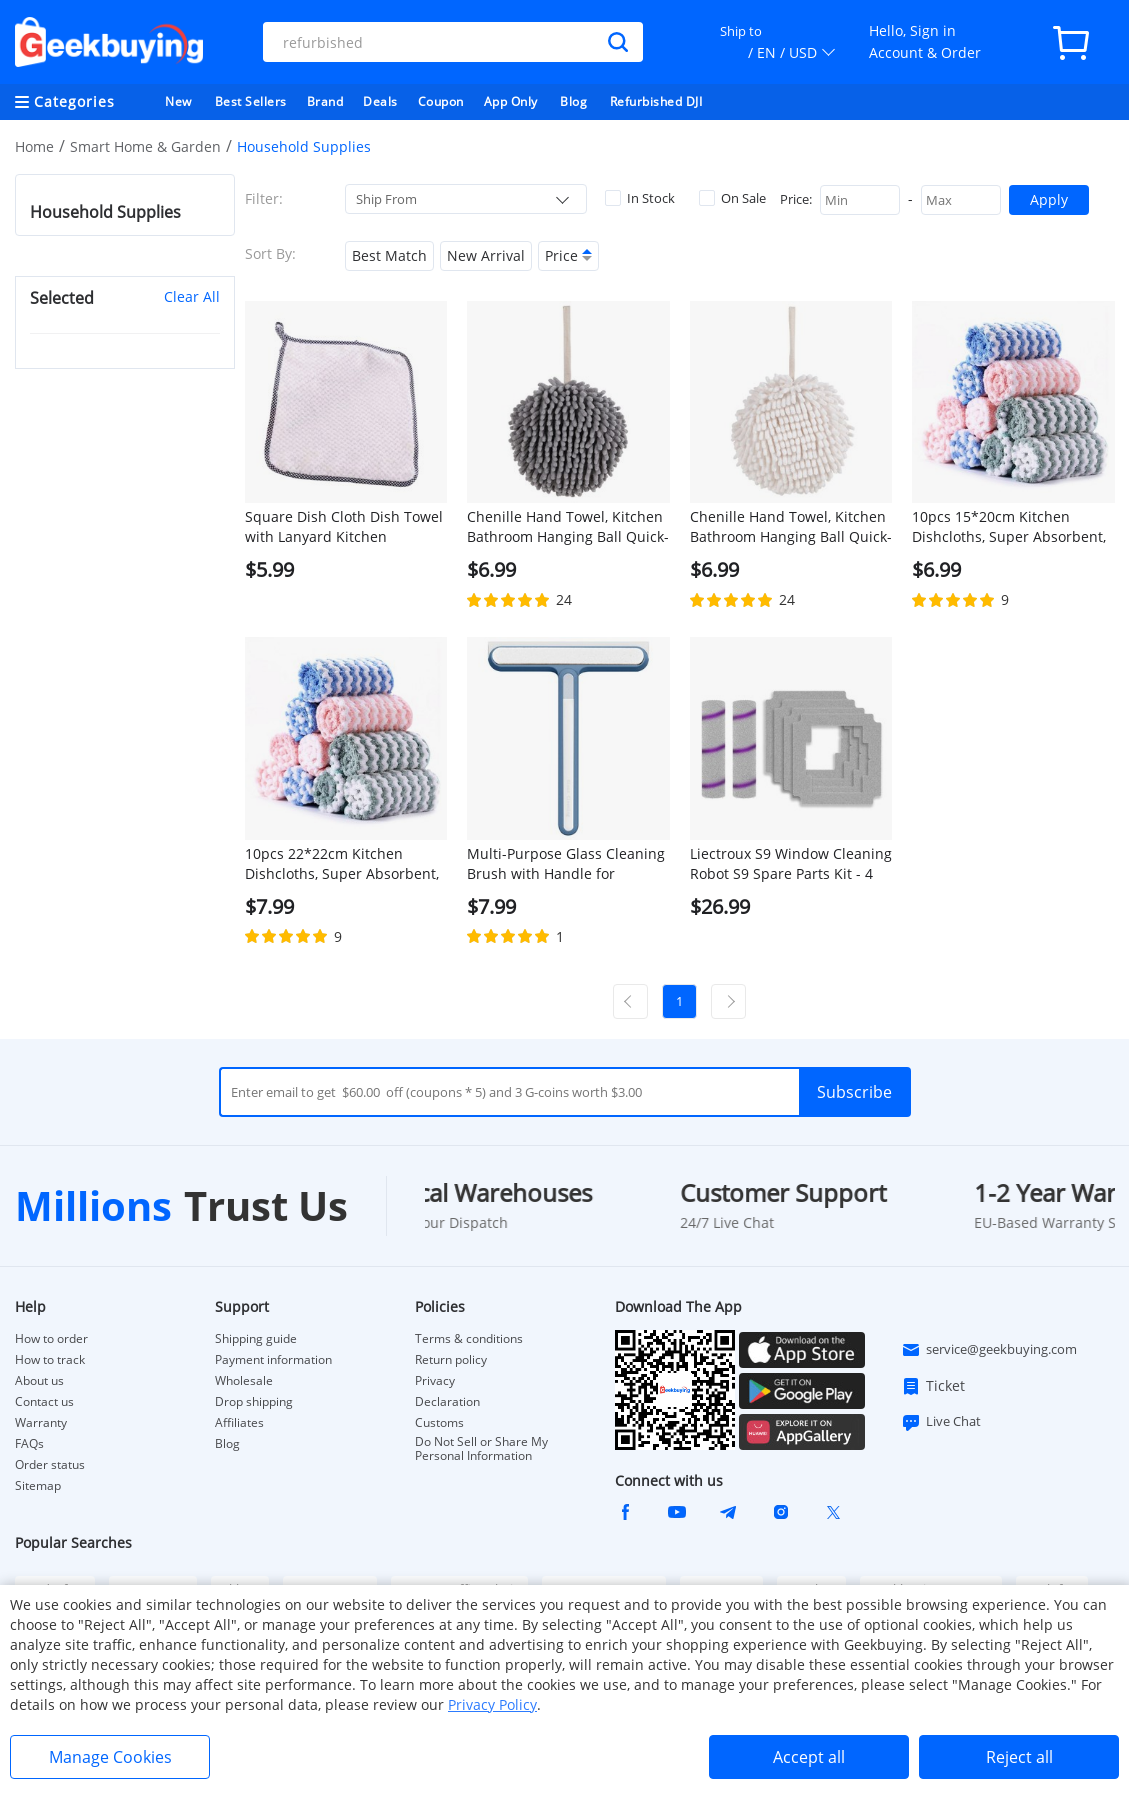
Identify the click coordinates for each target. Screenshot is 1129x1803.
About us (39, 1381)
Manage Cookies (110, 1757)
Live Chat (941, 1422)
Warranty (41, 1423)
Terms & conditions (469, 1339)
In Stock (640, 198)
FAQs (29, 1444)
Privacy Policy (492, 1704)
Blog (573, 101)
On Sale (732, 198)
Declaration (447, 1402)
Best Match (389, 255)
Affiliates (239, 1423)
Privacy (435, 1381)
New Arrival (486, 255)
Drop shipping (254, 1402)
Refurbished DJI (656, 101)
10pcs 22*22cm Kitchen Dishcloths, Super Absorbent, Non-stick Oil (342, 864)
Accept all (809, 1757)
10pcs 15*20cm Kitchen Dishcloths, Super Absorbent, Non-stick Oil (1009, 527)
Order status (50, 1465)
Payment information (273, 1360)
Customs (439, 1423)
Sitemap (38, 1485)
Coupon (441, 101)
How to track (50, 1360)
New (178, 101)
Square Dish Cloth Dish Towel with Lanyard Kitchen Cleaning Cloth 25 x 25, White (344, 527)
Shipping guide (256, 1339)
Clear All (192, 296)
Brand (325, 101)
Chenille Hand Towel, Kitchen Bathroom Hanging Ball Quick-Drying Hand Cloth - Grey (568, 527)
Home (34, 146)
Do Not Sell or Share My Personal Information (481, 1449)
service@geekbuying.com (989, 1350)
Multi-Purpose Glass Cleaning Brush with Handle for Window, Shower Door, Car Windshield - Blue (566, 864)
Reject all (1019, 1757)
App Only (511, 101)
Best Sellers (251, 101)
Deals (380, 101)
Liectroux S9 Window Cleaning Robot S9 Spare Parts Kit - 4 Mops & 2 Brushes (791, 864)
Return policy (451, 1360)
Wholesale (244, 1381)
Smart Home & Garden (145, 146)
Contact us (44, 1402)
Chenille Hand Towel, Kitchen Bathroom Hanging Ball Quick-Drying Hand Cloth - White (791, 527)
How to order (51, 1339)
